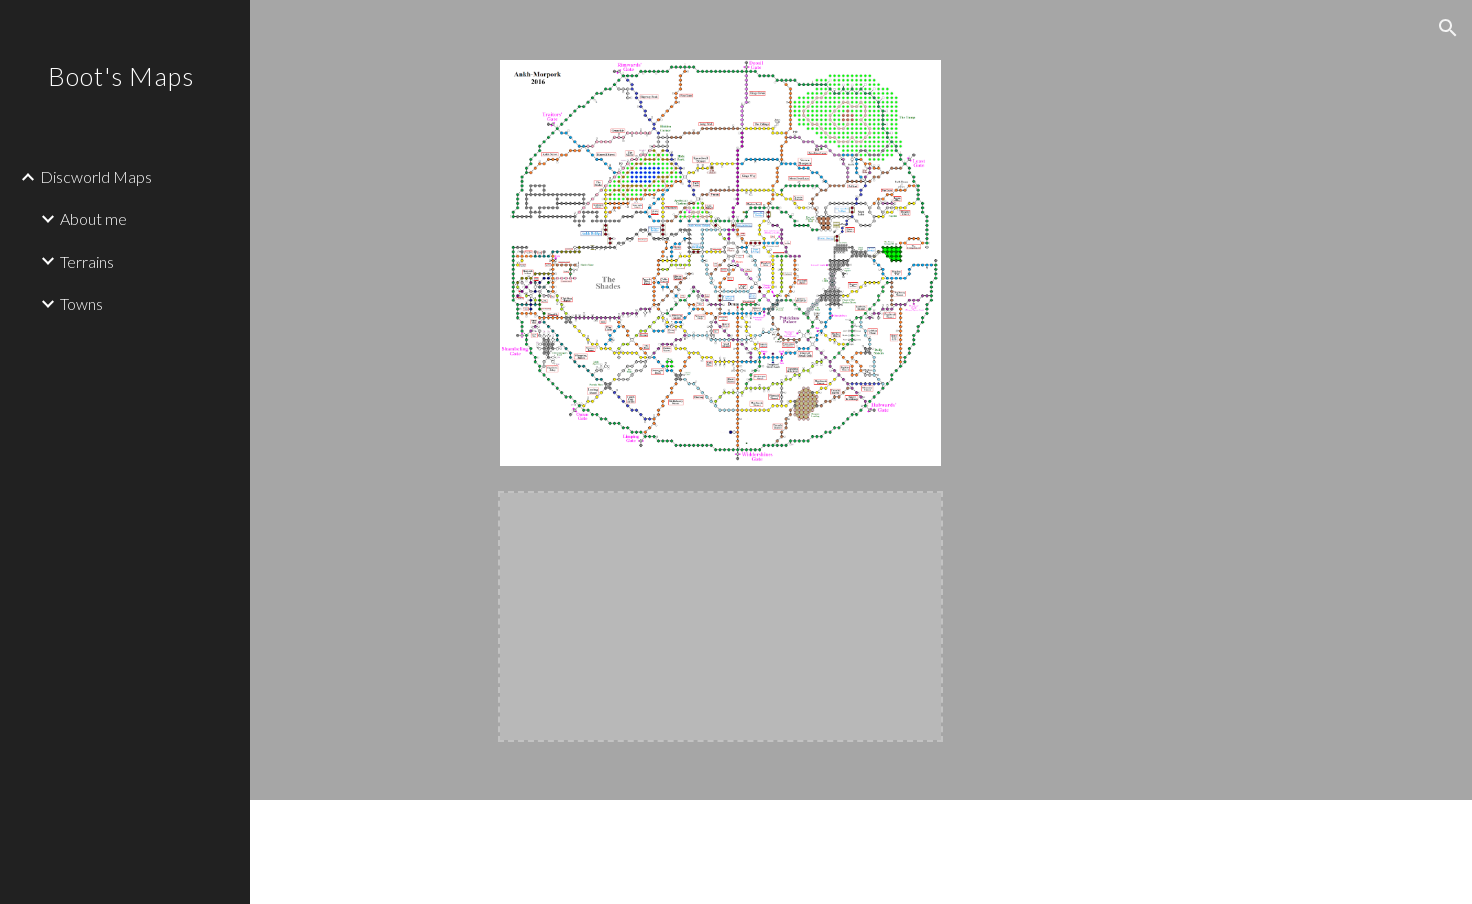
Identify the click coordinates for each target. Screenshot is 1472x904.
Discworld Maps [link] (96, 176)
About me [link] (93, 218)
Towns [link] (81, 303)
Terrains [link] (87, 261)
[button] (1448, 28)
